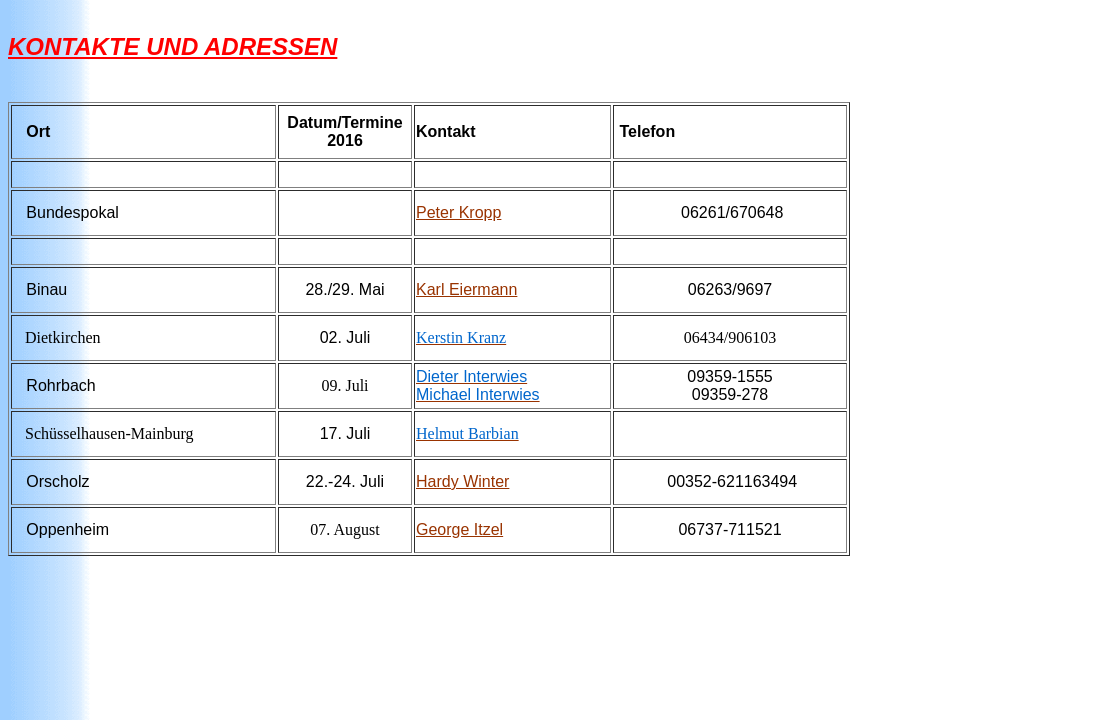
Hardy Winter (462, 481)
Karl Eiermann (466, 289)
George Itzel (459, 529)
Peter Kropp (458, 212)
